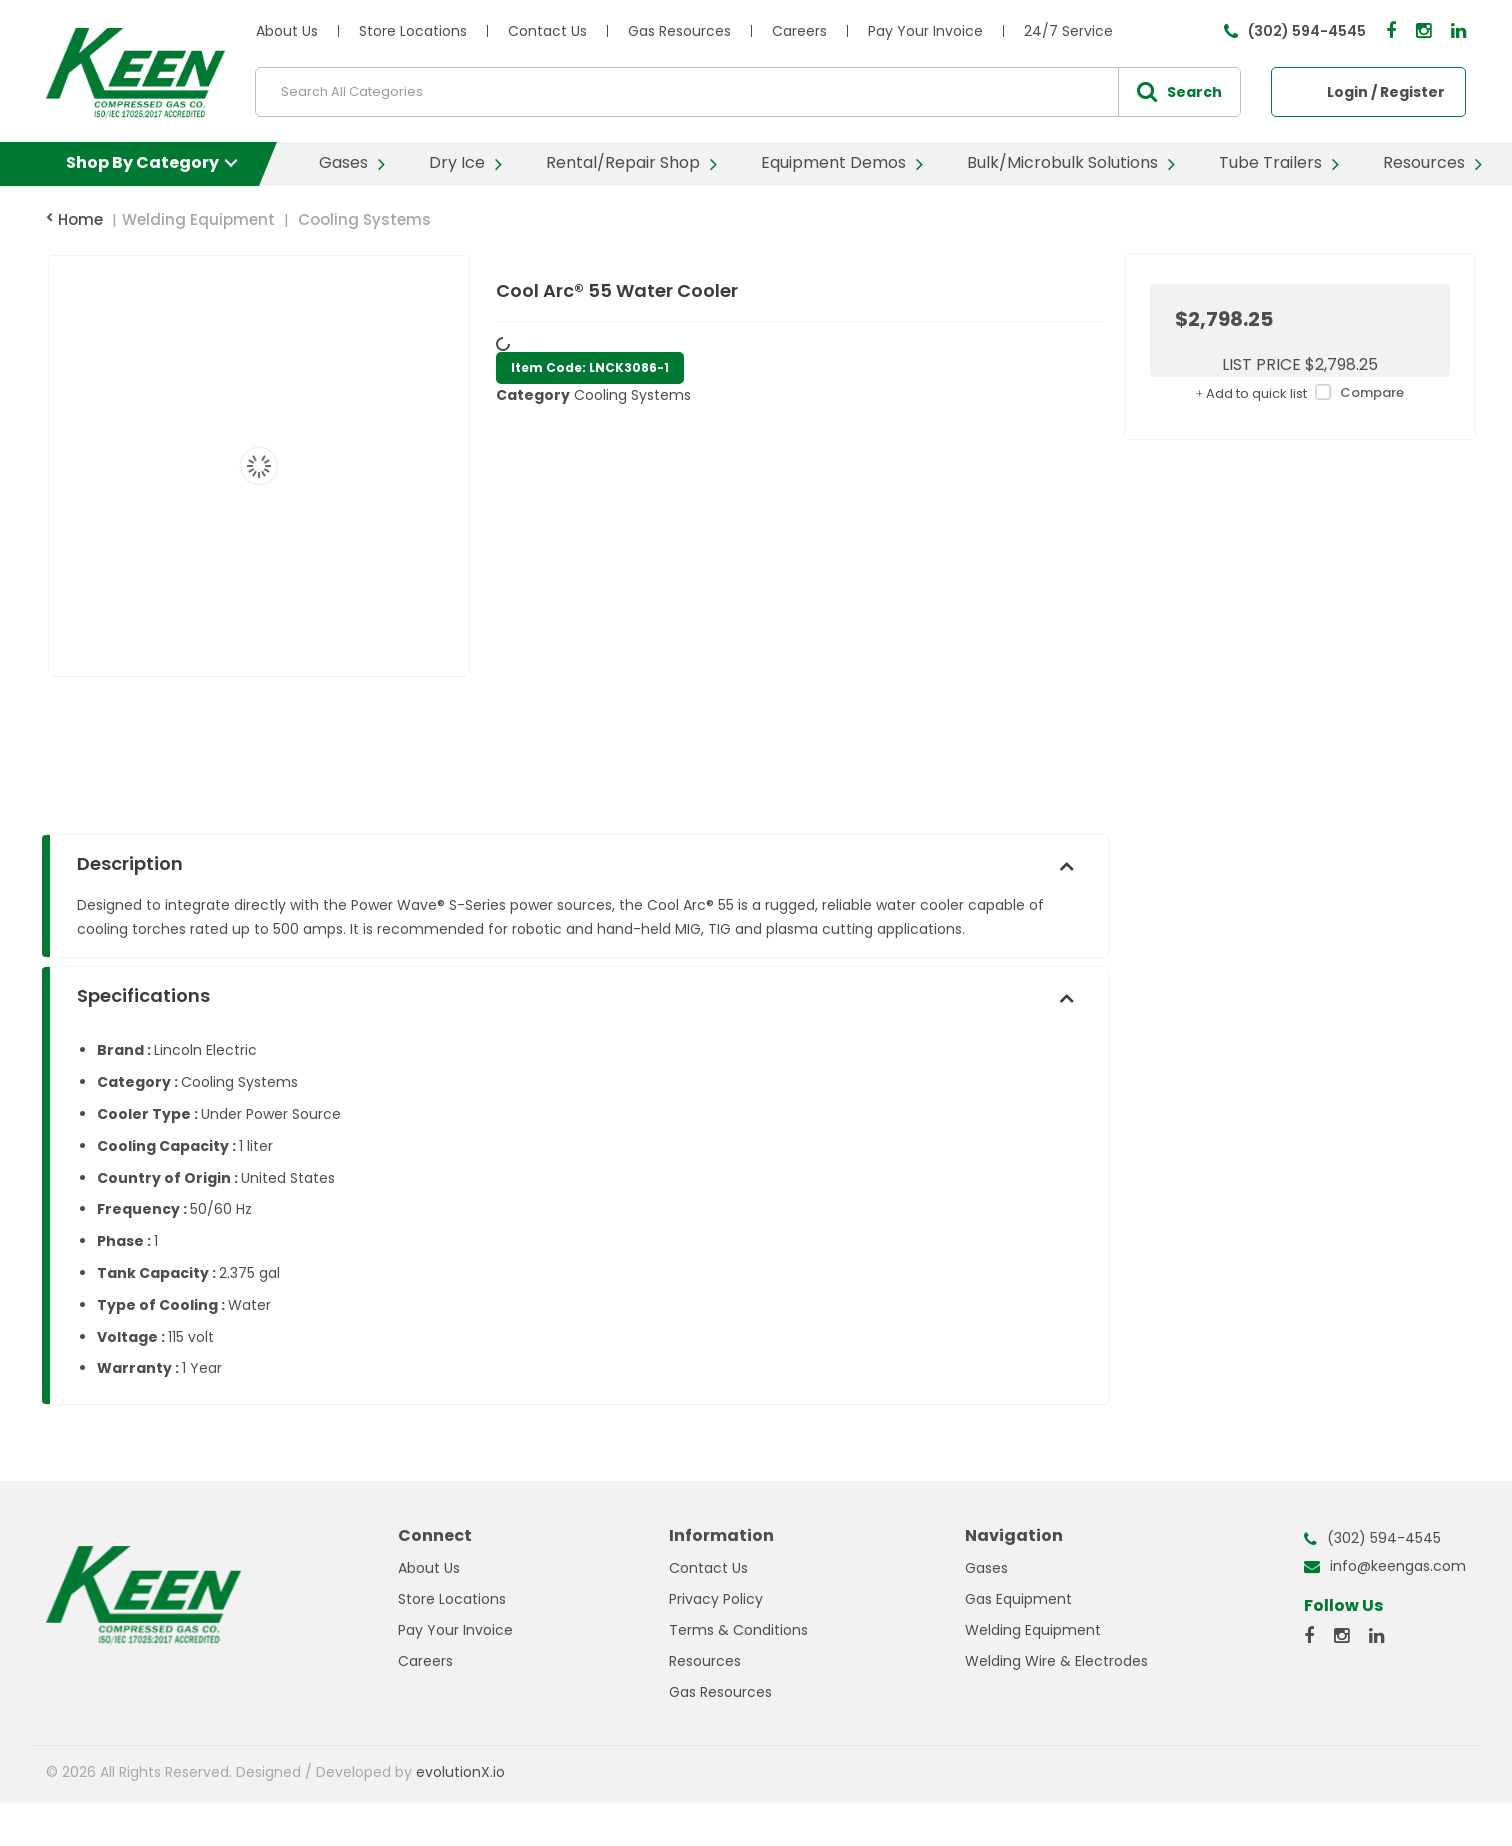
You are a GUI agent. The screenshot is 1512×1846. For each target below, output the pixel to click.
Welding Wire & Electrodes (1056, 1661)
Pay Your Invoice (925, 31)
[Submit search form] (1179, 92)
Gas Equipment (1018, 1599)
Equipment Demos (833, 162)
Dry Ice (457, 162)
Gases (343, 162)
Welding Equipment (198, 219)
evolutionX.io (460, 1772)
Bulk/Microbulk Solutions (1062, 162)
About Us (287, 31)
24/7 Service (1068, 31)
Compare (1355, 393)
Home (74, 219)
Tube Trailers (1270, 162)
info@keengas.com (1398, 1566)
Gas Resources (679, 31)
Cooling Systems (364, 219)
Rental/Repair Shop (623, 162)
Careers (799, 31)
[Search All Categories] (748, 92)
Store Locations (413, 31)
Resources (1424, 162)
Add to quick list (1251, 393)
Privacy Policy (716, 1599)
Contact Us (547, 31)
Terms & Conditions (738, 1630)
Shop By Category (142, 162)
